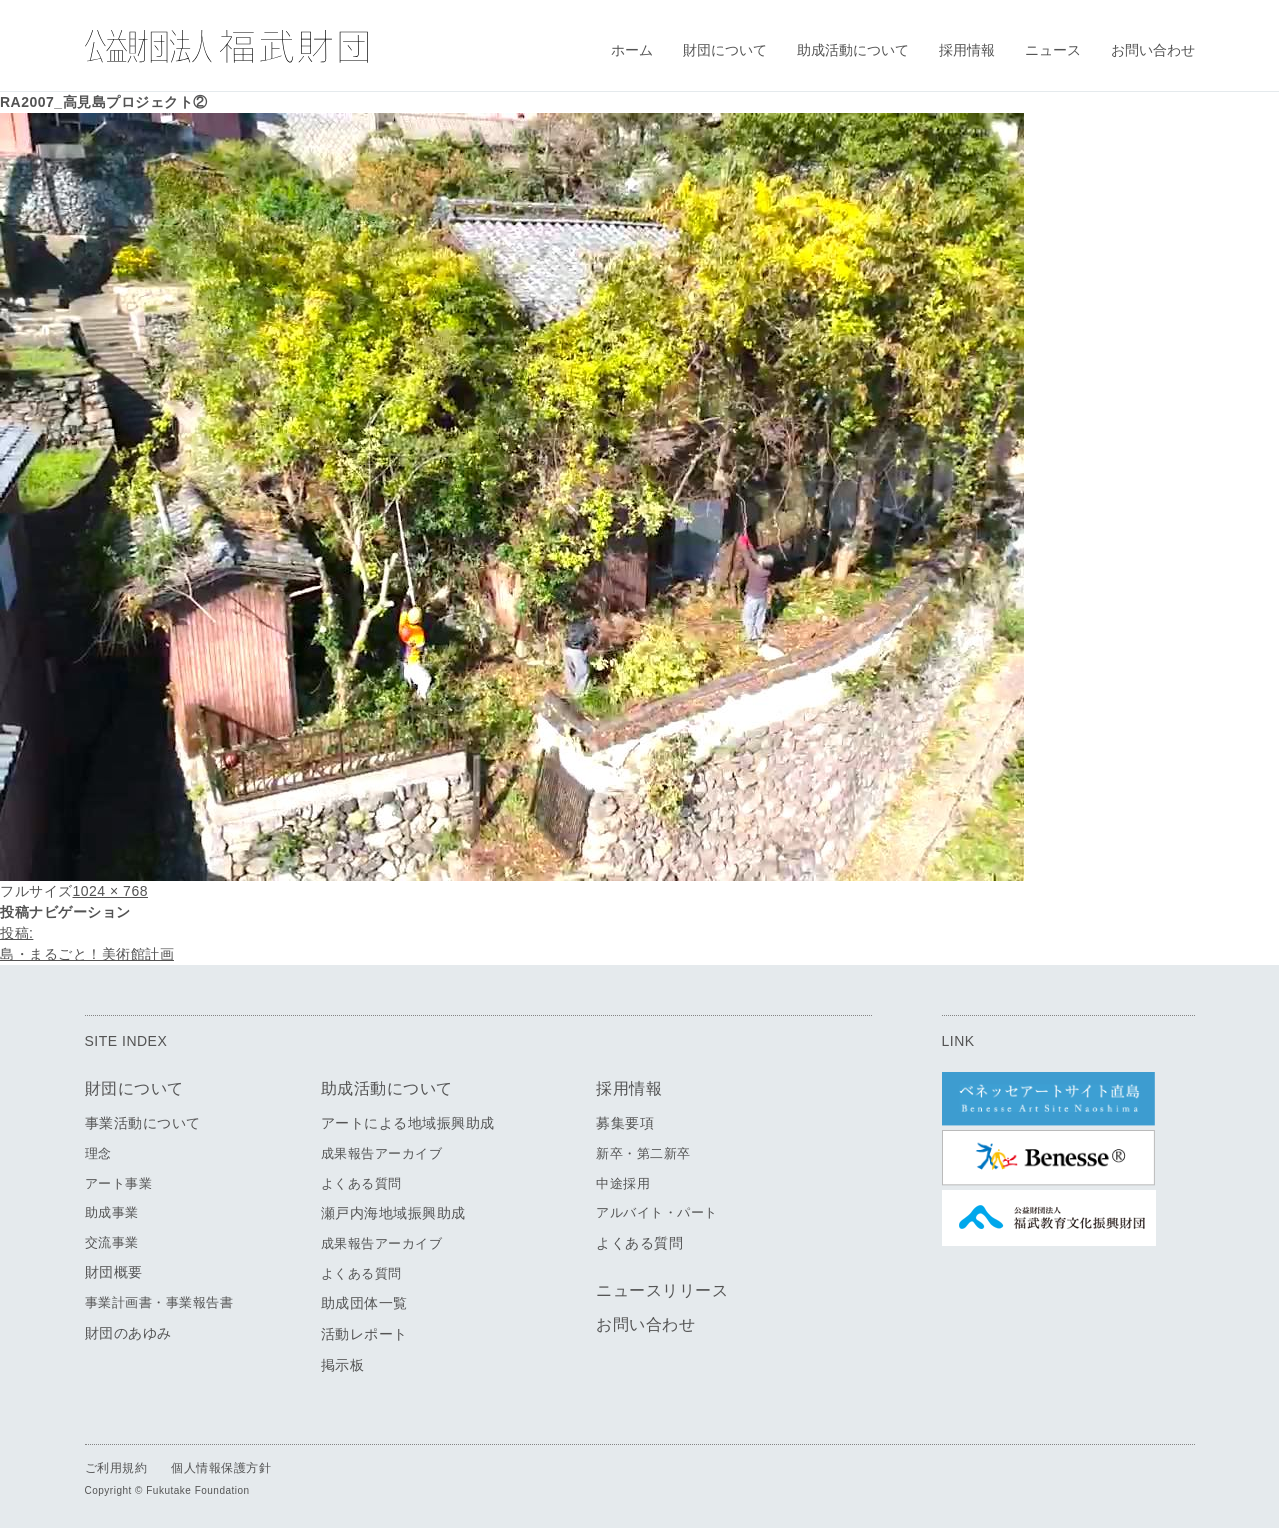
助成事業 (112, 1212)
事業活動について (143, 1123)
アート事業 (119, 1183)
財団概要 (114, 1272)
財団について (725, 50)
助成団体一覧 (364, 1303)
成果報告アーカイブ (382, 1153)
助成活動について (853, 50)
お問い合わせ (1153, 50)
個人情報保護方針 (221, 1468)
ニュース (1053, 50)
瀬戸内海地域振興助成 (393, 1213)
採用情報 (967, 50)
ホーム (632, 50)
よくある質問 (361, 1183)
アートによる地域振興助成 (408, 1123)
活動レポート (364, 1334)
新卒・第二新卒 (643, 1153)
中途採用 (623, 1183)
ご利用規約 (116, 1468)
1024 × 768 (110, 891)
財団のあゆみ (128, 1333)
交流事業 (112, 1242)
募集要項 (625, 1123)
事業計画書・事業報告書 (159, 1302)
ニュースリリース (662, 1290)
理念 (98, 1153)
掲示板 (343, 1365)
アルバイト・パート (657, 1212)
